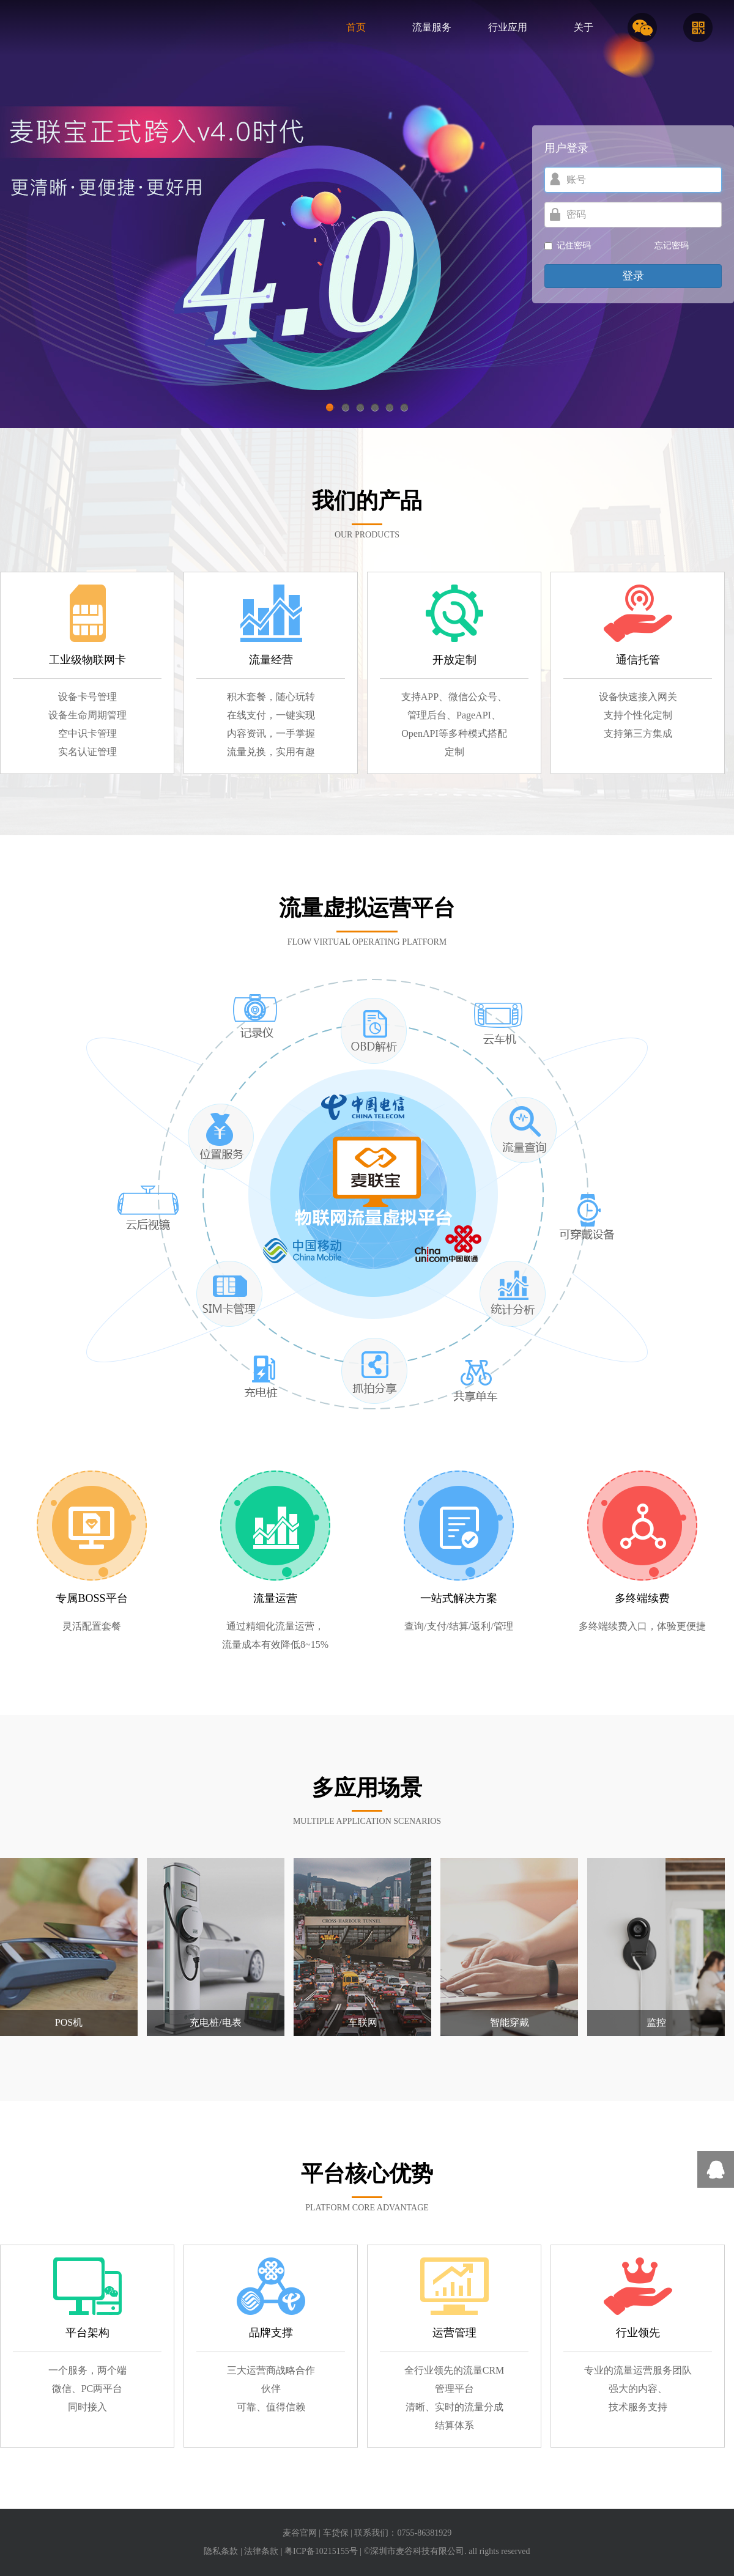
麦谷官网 (300, 2532)
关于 (583, 27)
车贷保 (336, 2532)
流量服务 (431, 27)
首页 (356, 27)
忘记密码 (671, 245)
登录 (633, 276)
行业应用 (507, 27)
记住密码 (567, 245)
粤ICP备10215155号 (321, 2551)
